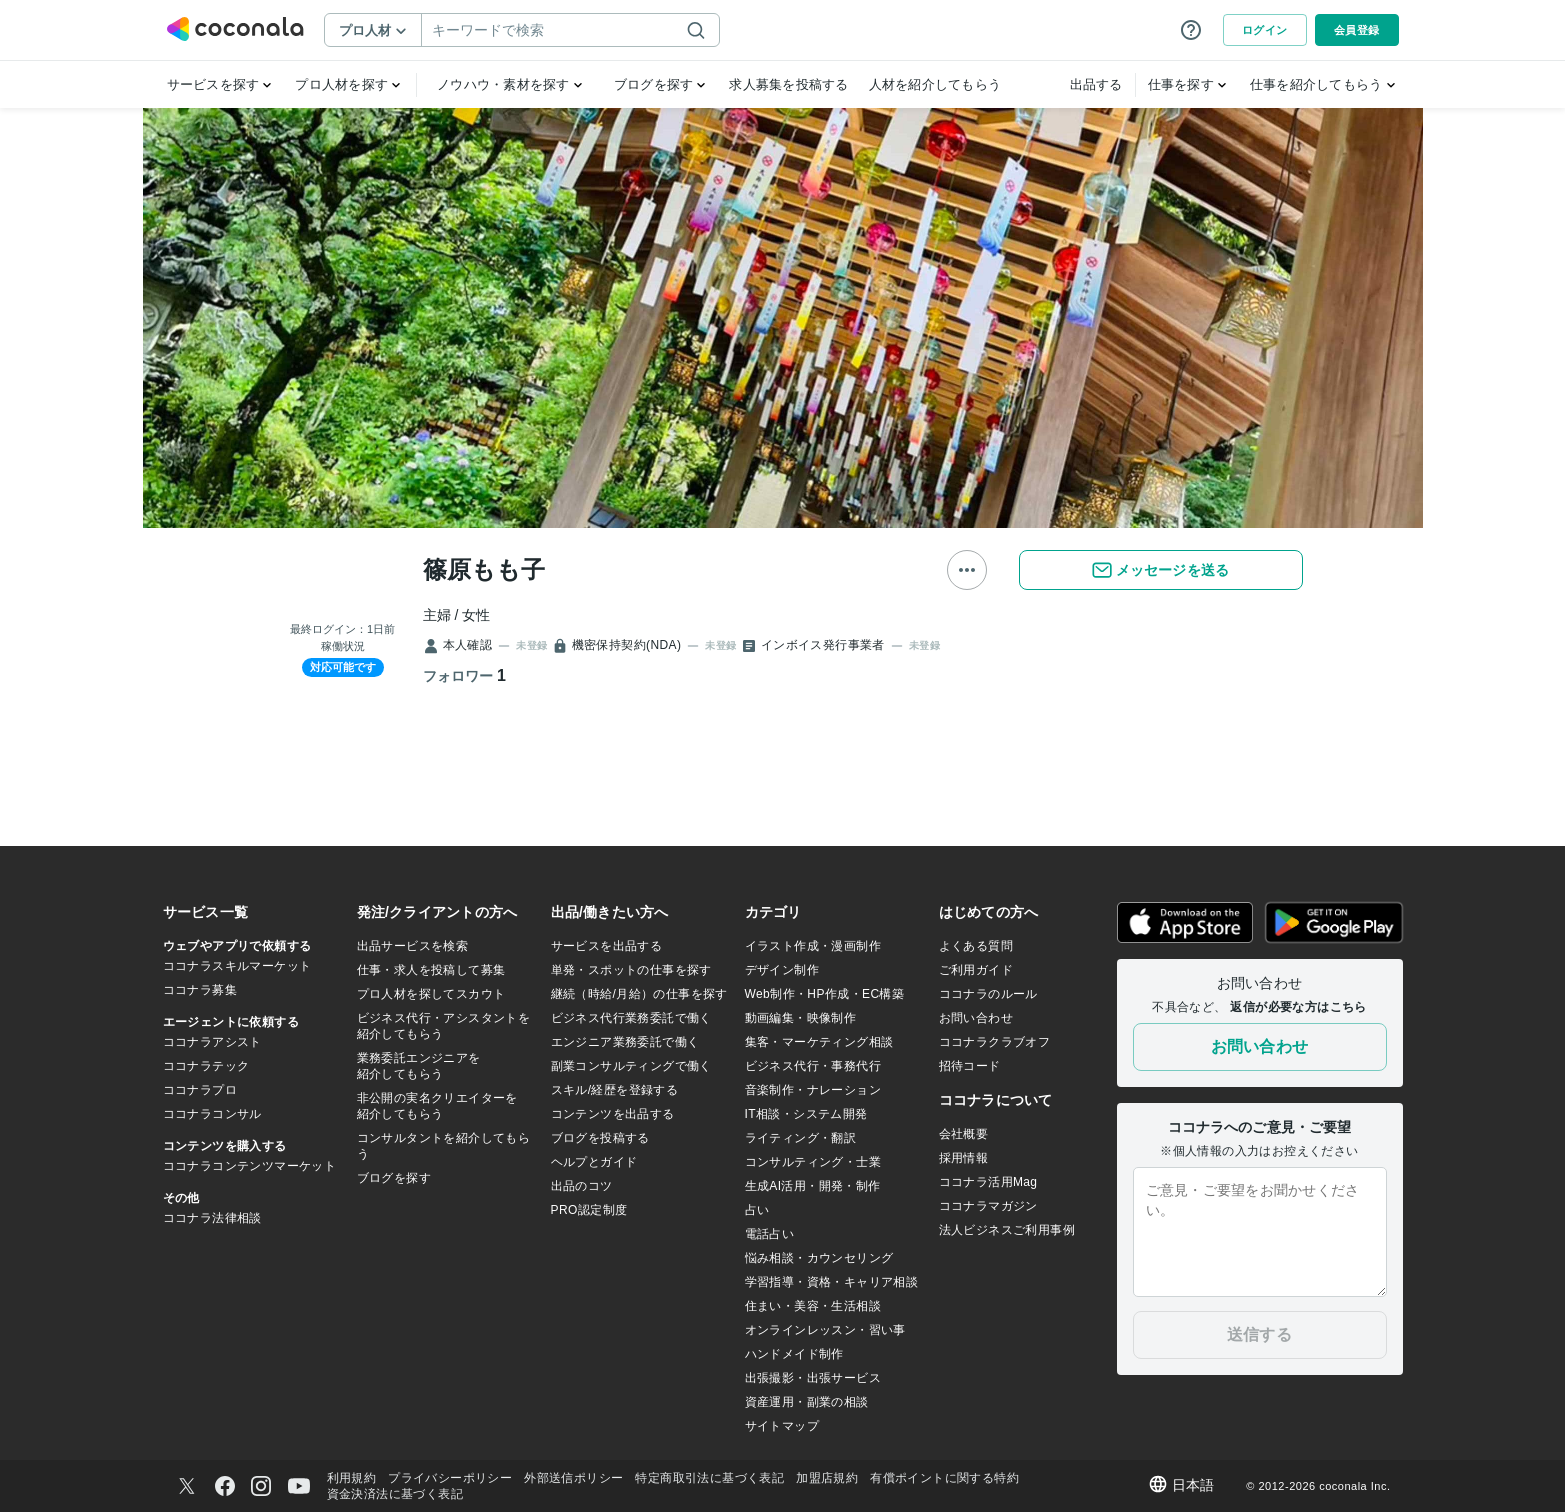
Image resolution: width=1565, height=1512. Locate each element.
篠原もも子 (484, 569)
